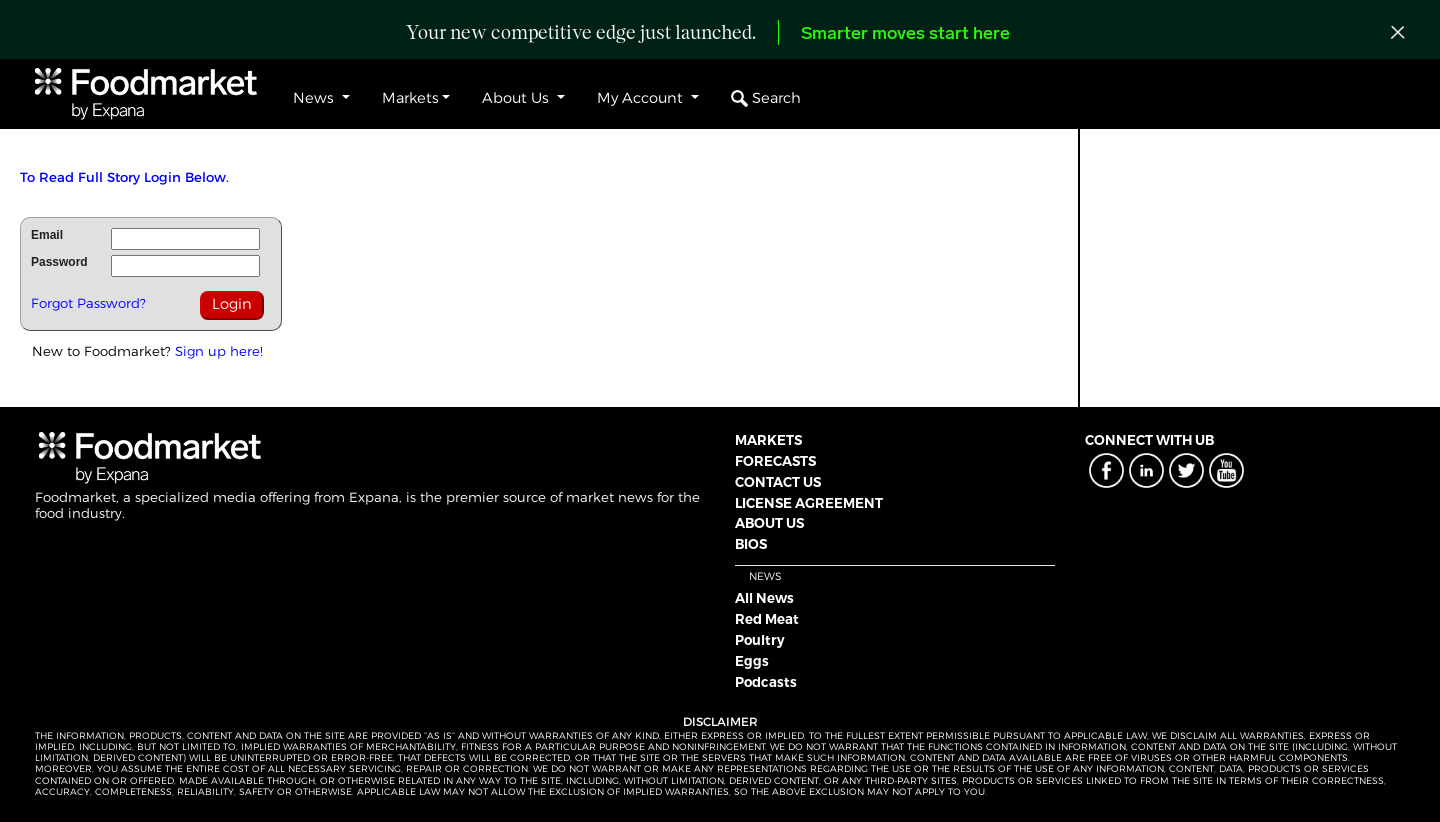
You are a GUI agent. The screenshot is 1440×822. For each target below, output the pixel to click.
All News (764, 598)
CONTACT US (778, 482)
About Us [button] (517, 98)
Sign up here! (219, 351)
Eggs (752, 661)
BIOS (751, 544)
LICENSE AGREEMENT (809, 503)
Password (59, 262)
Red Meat (767, 619)
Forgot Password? (88, 303)
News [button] (315, 98)
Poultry (760, 640)
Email (47, 235)
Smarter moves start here (905, 34)
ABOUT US (769, 523)
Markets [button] (410, 98)
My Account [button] (642, 98)
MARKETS (768, 440)
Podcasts (766, 682)
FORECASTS (775, 461)
